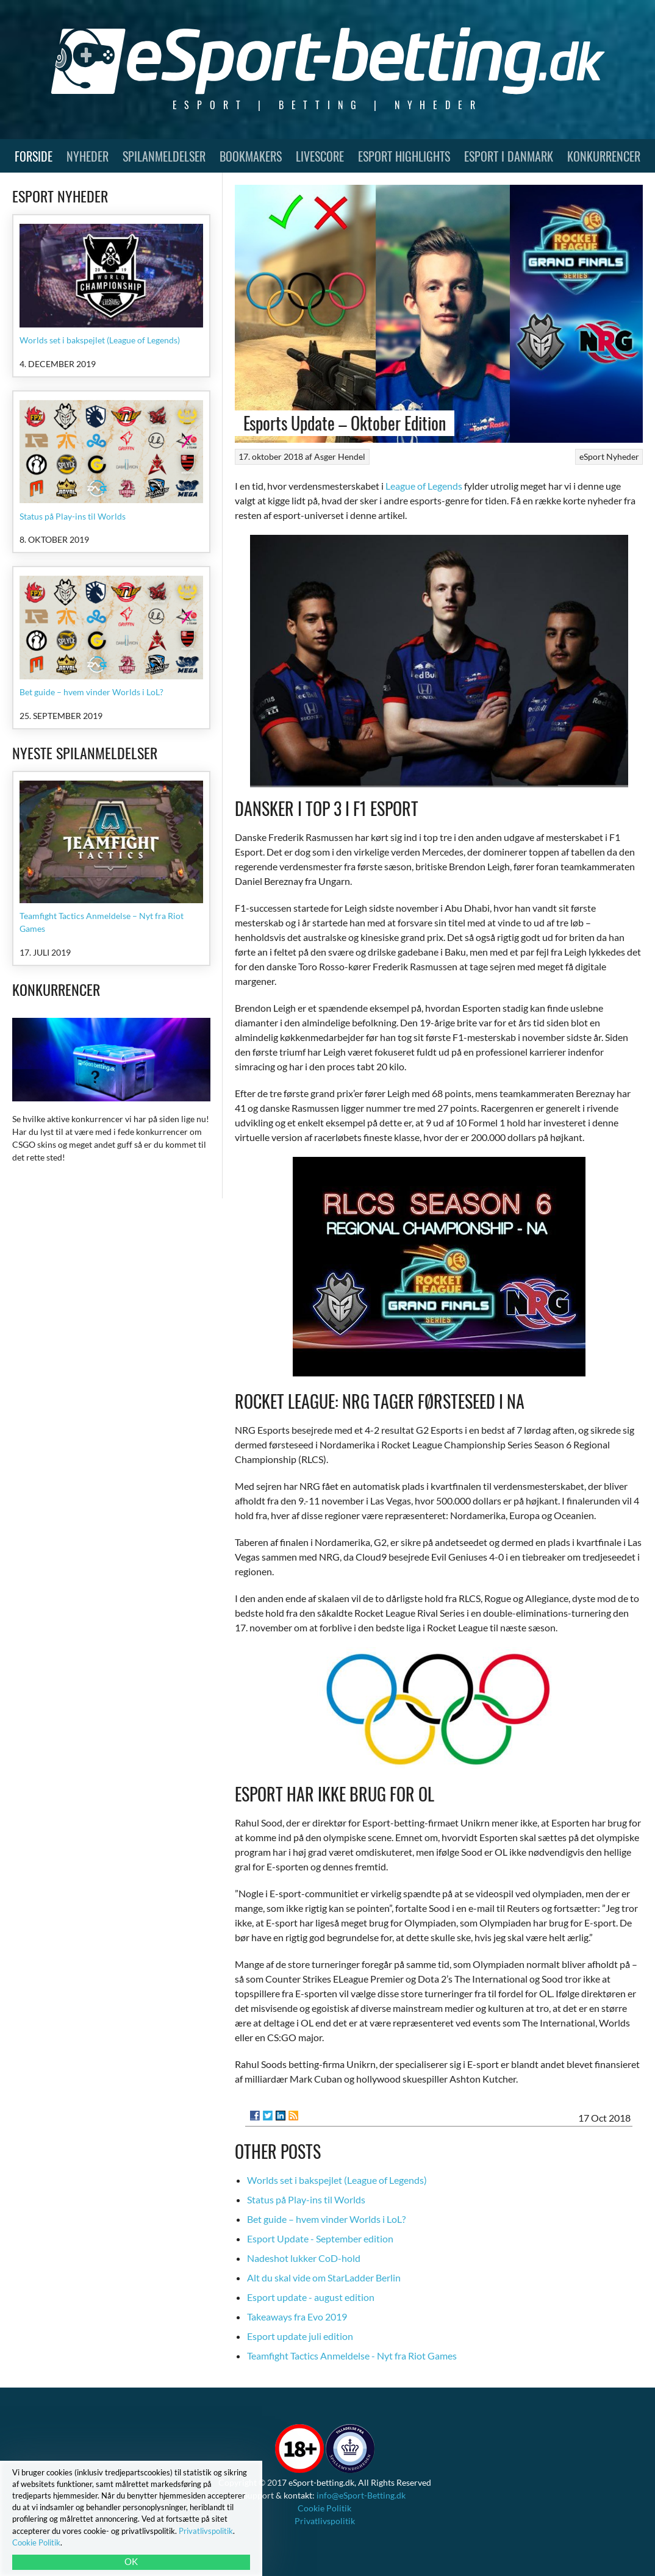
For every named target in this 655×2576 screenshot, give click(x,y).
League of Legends (423, 486)
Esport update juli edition (300, 2336)
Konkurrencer (603, 156)
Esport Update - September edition (320, 2238)
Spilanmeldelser (164, 156)
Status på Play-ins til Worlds (306, 2199)
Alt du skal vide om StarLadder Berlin (324, 2277)
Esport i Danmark (508, 156)
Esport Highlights (404, 156)
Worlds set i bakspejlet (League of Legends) (337, 2180)
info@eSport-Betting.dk (361, 2495)
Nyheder (87, 156)
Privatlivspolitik (325, 2521)
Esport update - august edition (310, 2297)
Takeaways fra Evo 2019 (297, 2316)
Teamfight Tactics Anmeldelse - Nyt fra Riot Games (352, 2355)
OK (131, 2561)
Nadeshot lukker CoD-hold (303, 2258)
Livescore (320, 156)
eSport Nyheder (609, 456)
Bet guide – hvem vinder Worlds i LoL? (326, 2219)
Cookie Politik (324, 2508)
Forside (33, 156)
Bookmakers (251, 156)
